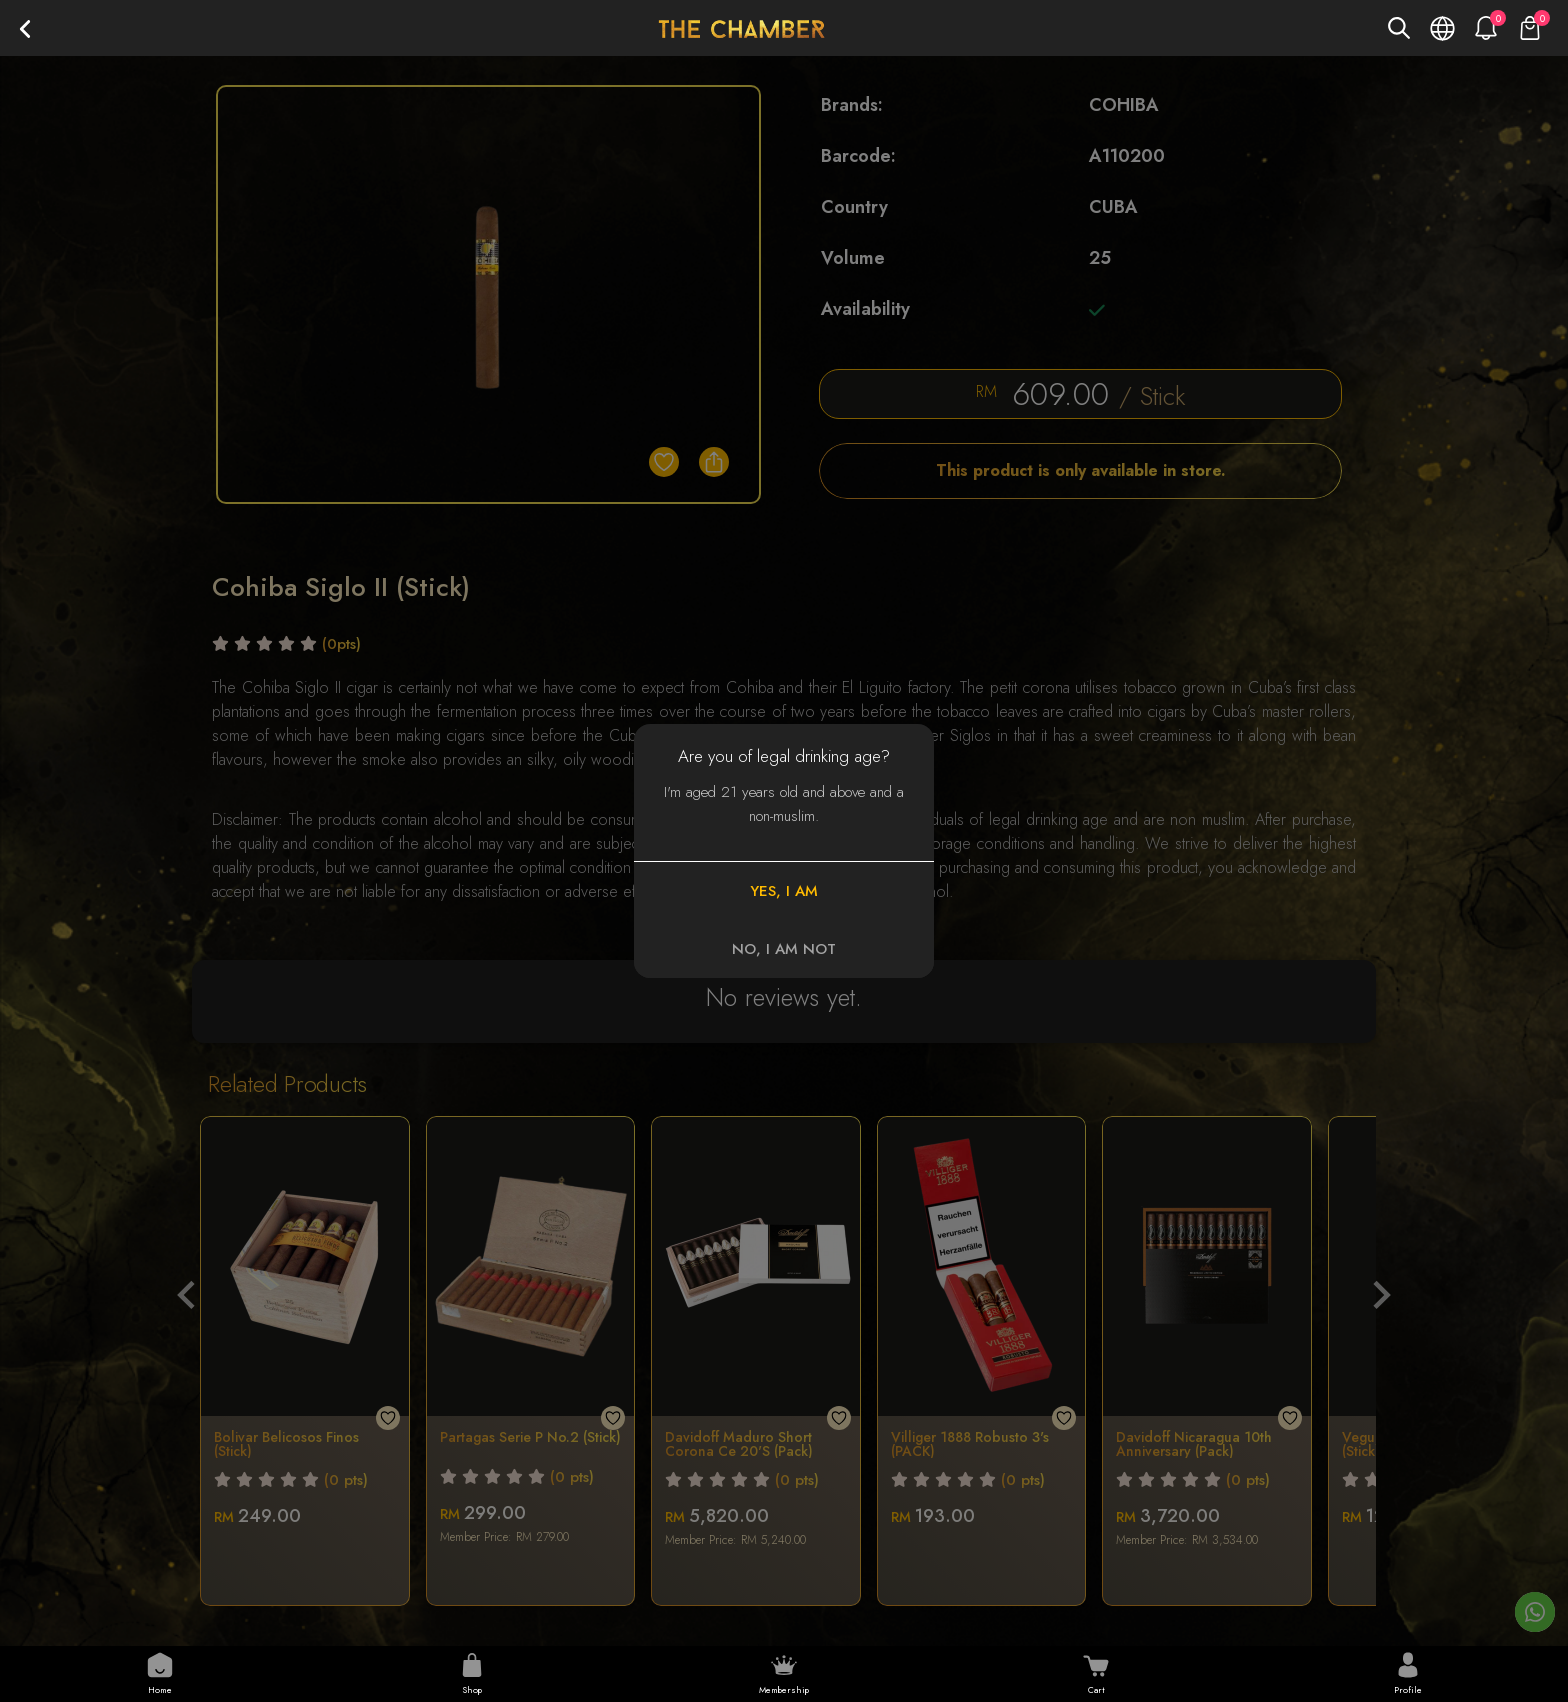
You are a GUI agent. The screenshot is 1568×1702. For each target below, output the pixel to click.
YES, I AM (784, 891)
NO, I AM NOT (784, 949)
